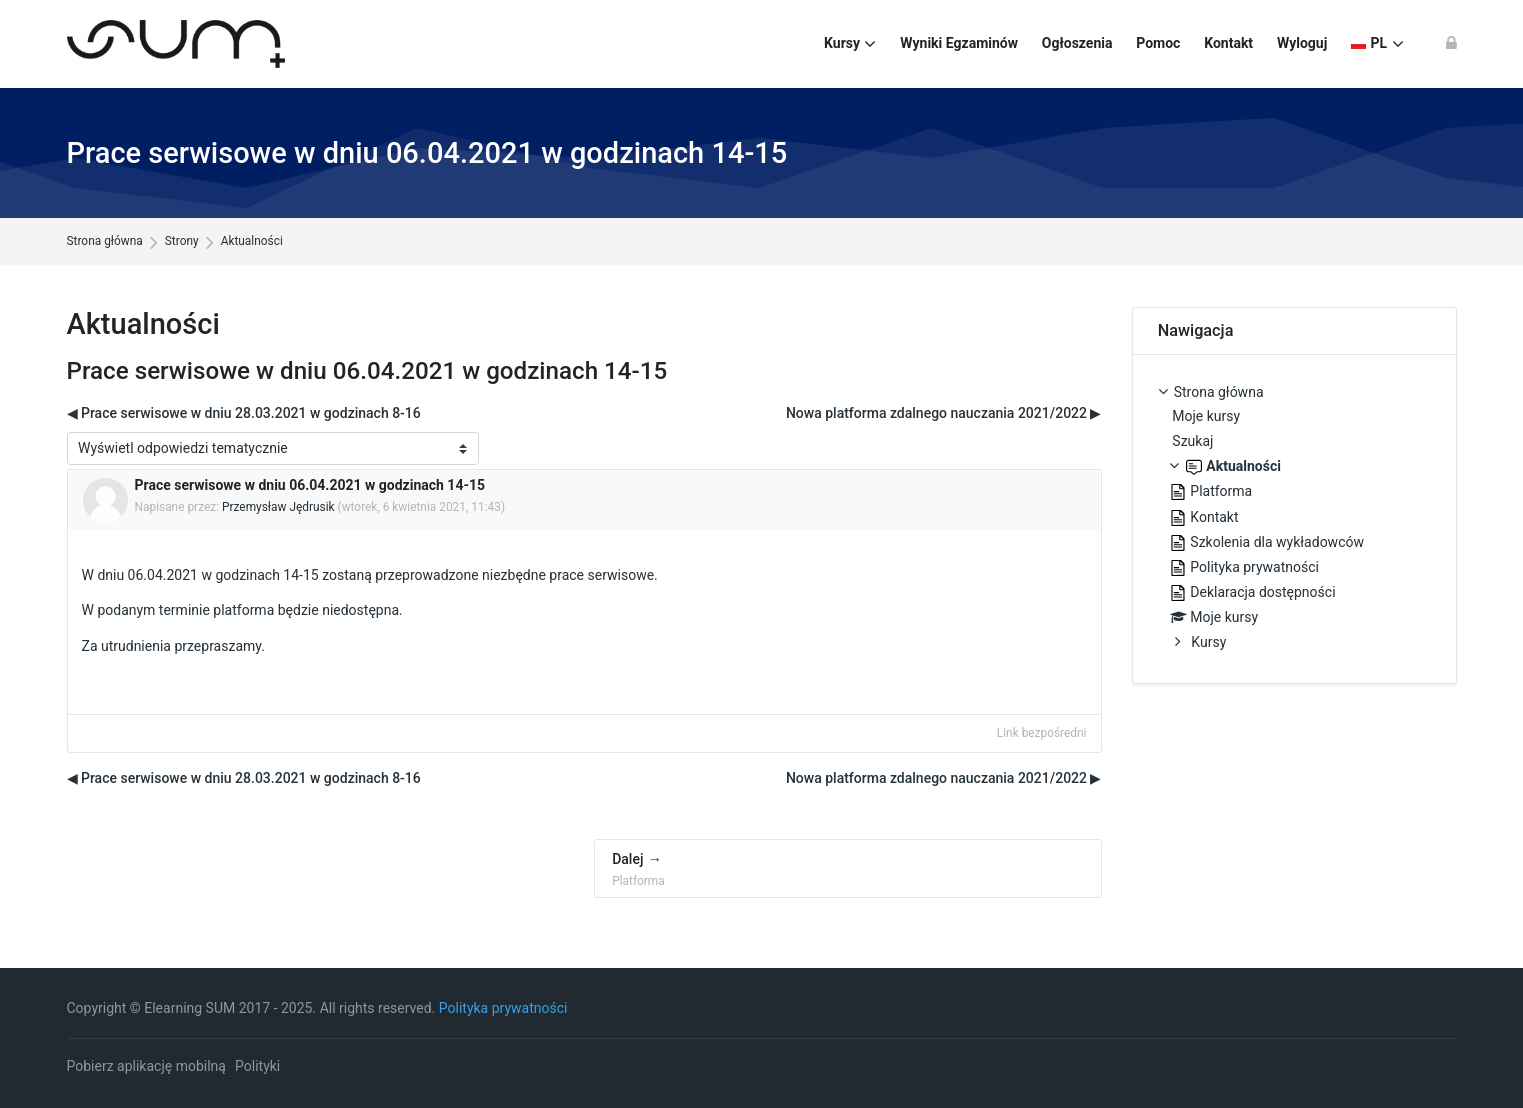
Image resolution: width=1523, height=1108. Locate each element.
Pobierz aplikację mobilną (146, 1066)
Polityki (257, 1066)
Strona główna (105, 242)
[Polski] (1377, 44)
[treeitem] (1294, 519)
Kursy (1208, 642)
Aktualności (252, 242)
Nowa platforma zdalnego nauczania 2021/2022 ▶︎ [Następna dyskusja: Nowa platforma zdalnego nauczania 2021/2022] (944, 413)
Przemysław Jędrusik (278, 507)
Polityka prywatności (503, 1008)
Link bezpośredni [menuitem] (1042, 733)
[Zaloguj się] (1451, 44)
